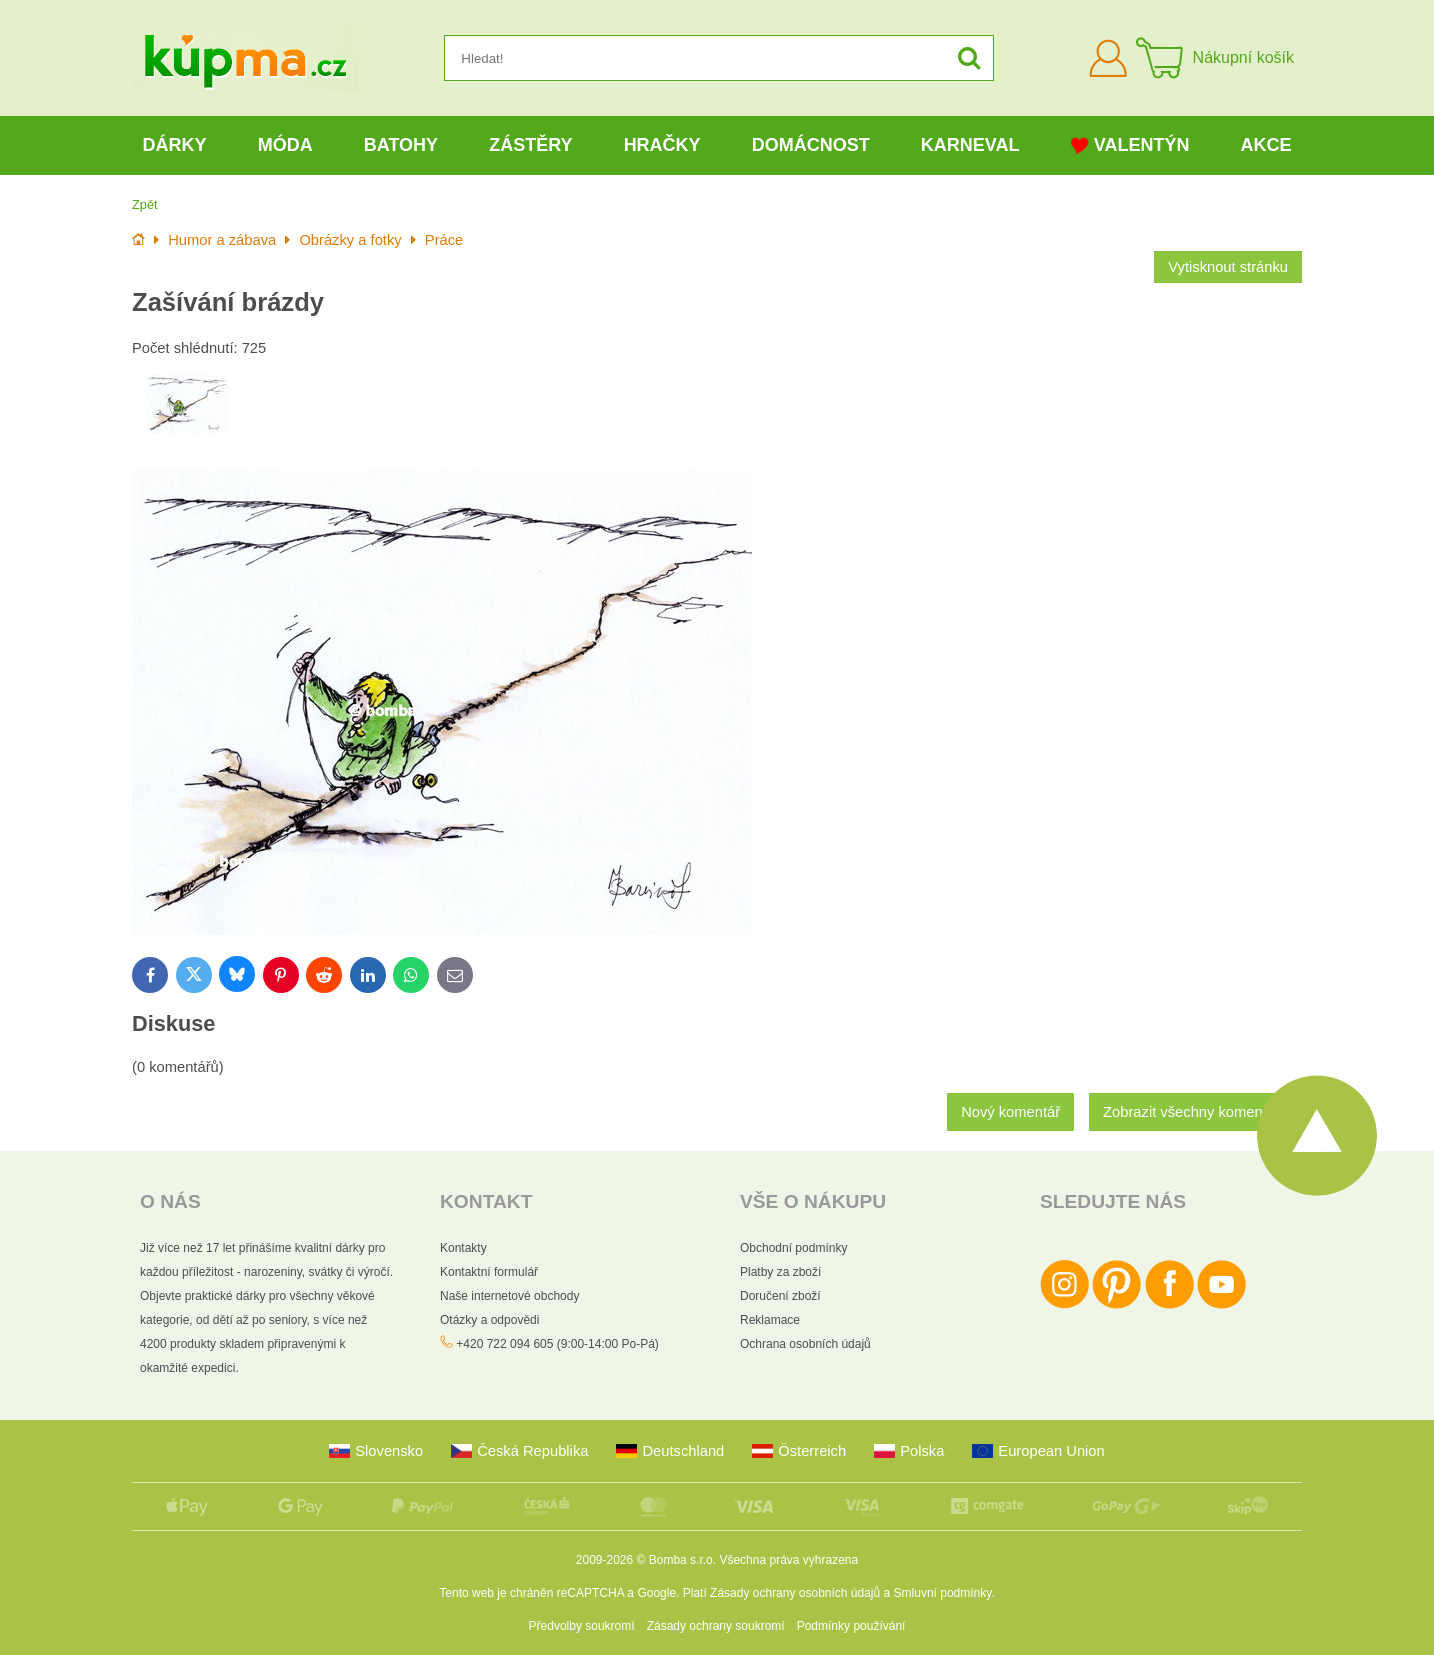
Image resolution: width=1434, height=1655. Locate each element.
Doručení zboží (780, 1296)
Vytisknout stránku (1228, 267)
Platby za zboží (780, 1272)
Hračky (662, 145)
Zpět (145, 204)
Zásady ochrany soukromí (716, 1626)
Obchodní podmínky (793, 1248)
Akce (1266, 145)
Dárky (175, 145)
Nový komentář (1010, 1112)
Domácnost (811, 145)
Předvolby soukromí (582, 1626)
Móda (285, 145)
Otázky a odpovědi (489, 1320)
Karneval (970, 145)
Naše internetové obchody (509, 1296)
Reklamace (770, 1320)
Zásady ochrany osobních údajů (795, 1593)
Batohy (401, 145)
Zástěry (530, 145)
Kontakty (463, 1248)
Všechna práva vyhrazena (788, 1560)
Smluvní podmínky (943, 1593)
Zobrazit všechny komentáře (1195, 1112)
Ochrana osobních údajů (805, 1344)
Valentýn (1130, 145)
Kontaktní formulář (489, 1272)
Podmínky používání (851, 1626)
